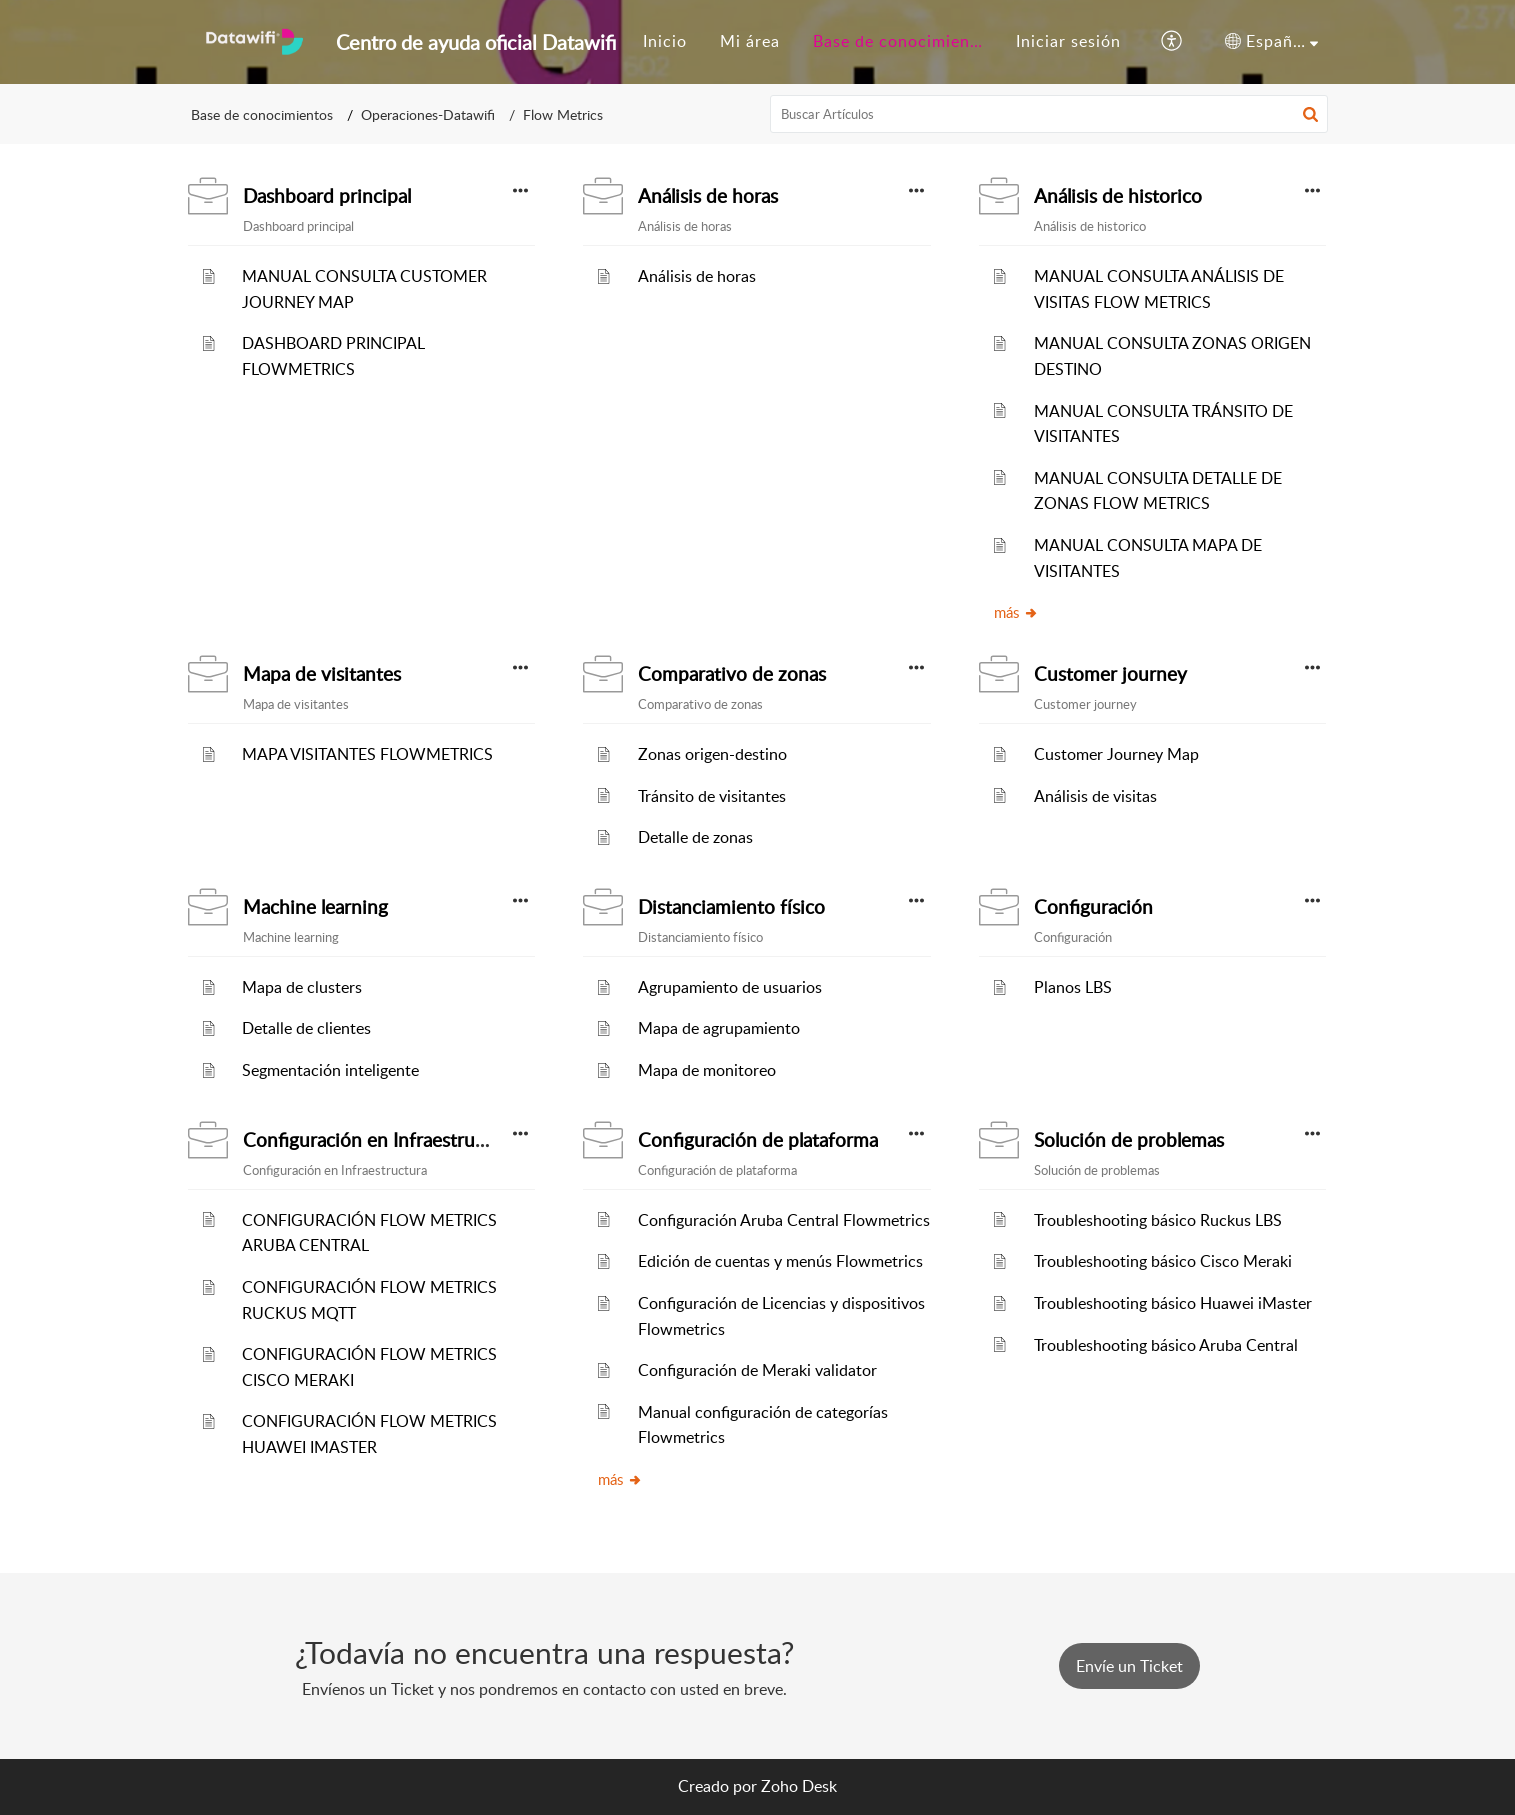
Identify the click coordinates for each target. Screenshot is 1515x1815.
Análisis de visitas (1095, 796)
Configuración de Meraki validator (757, 1370)
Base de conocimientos (262, 114)
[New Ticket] (1129, 1666)
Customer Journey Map (1116, 754)
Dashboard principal (327, 196)
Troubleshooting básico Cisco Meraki (1163, 1261)
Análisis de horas (708, 196)
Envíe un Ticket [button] (1129, 1666)
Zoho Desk (799, 1786)
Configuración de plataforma (758, 1140)
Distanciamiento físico (731, 907)
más (1016, 612)
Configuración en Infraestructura (380, 1140)
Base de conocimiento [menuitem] (900, 41)
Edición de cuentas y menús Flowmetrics (780, 1261)
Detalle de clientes (306, 1028)
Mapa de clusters (302, 987)
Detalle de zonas (695, 837)
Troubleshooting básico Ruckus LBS (1158, 1220)
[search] (1049, 114)
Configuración (1093, 907)
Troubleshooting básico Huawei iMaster (1173, 1303)
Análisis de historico (1118, 196)
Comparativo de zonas (732, 674)
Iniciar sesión (1068, 41)
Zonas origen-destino (712, 754)
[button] (1310, 114)
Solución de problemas (1129, 1140)
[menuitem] (665, 42)
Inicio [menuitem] (665, 41)
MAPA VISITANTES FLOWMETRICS (367, 754)
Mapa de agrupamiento (719, 1028)
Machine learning (315, 907)
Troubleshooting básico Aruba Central (1166, 1345)
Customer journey (1110, 674)
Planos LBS (1073, 987)
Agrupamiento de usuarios (730, 987)
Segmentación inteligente (330, 1070)
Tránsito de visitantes (712, 796)
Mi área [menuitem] (750, 41)
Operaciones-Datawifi (428, 114)
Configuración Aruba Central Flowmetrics (784, 1220)
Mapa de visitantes (322, 674)
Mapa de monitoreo (707, 1070)
